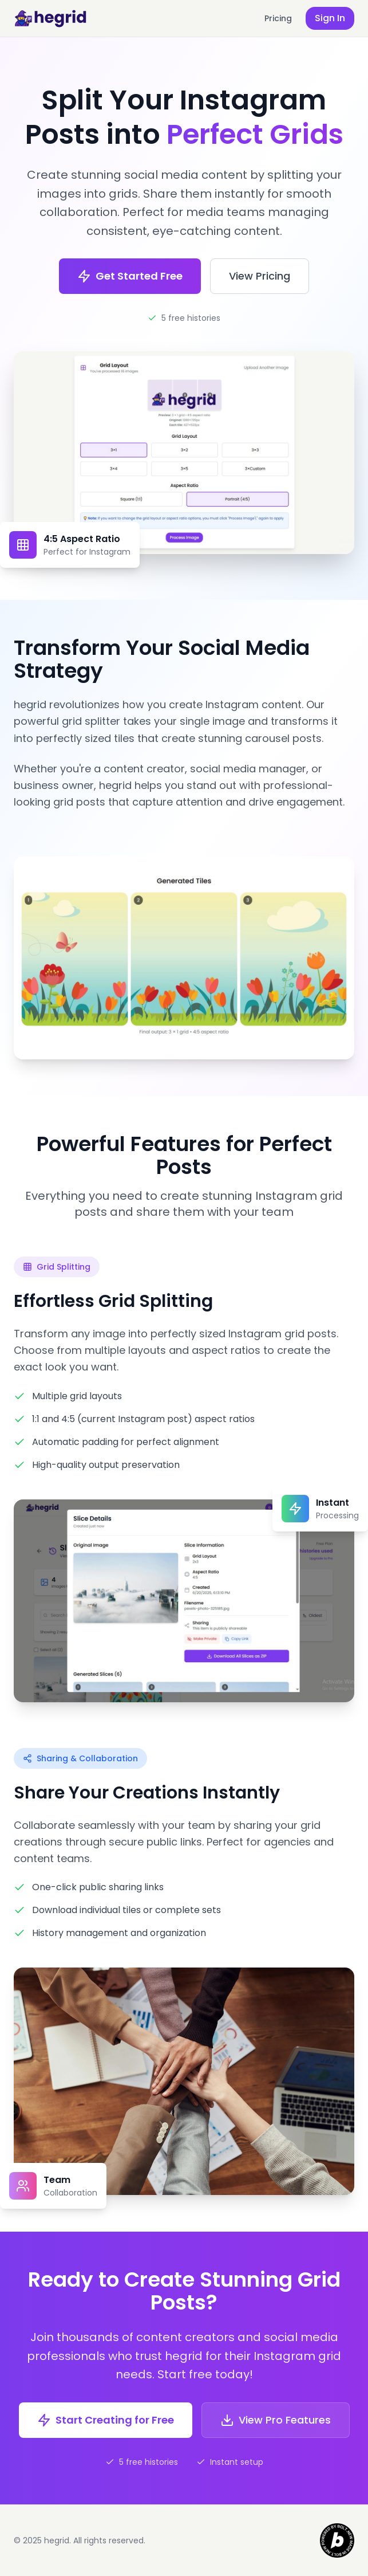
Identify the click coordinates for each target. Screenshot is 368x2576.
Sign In (330, 18)
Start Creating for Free (105, 2420)
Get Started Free (130, 276)
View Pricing (259, 276)
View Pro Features (275, 2420)
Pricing (278, 18)
